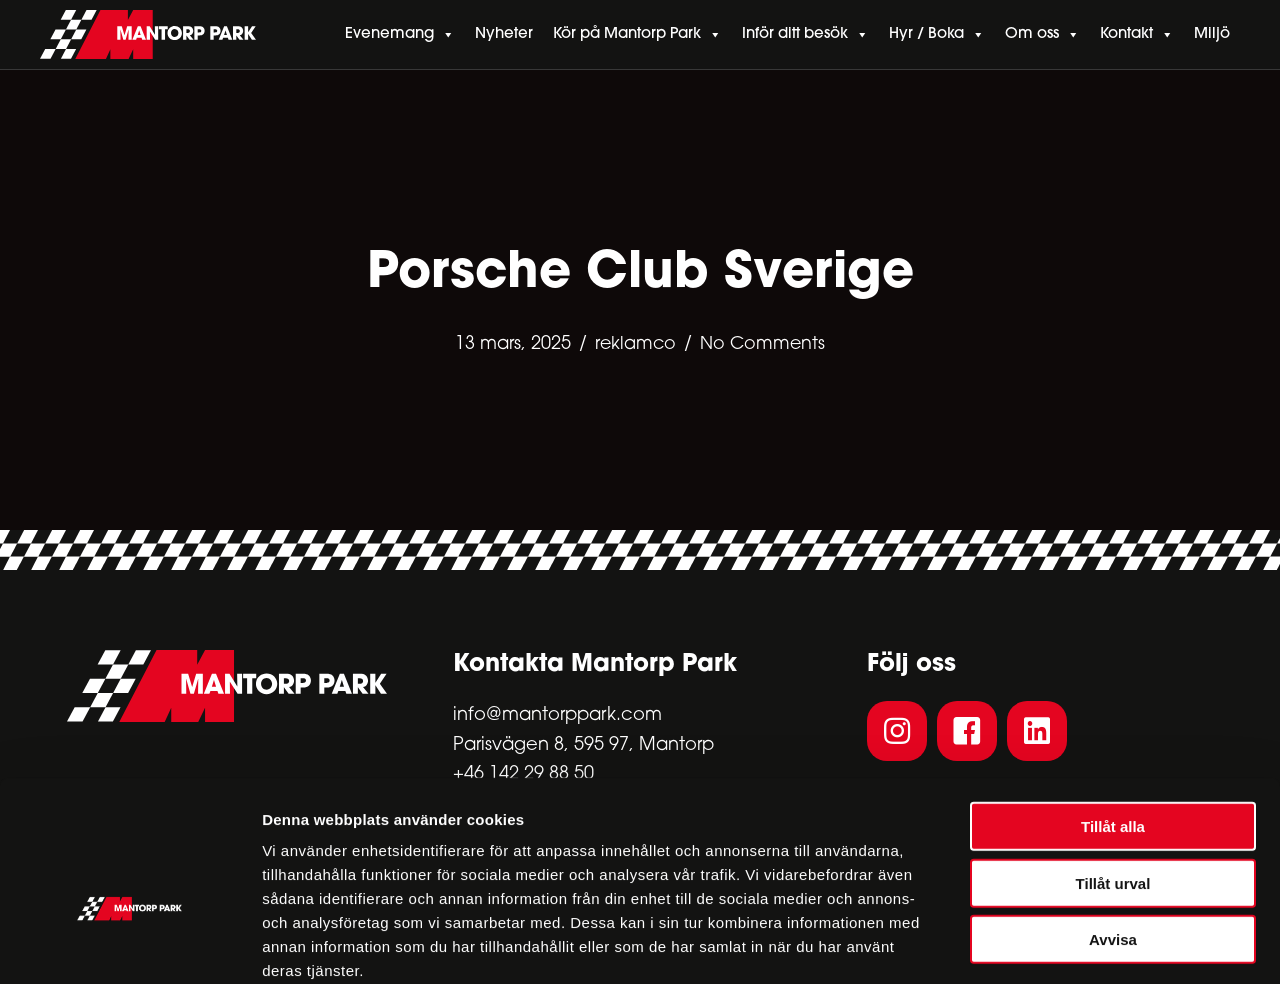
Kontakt (1137, 35)
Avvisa (1113, 832)
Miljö (1212, 34)
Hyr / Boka (937, 35)
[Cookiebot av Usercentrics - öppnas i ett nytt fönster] (129, 945)
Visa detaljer (1086, 944)
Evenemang (400, 35)
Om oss (1042, 35)
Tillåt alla (1113, 719)
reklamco (634, 344)
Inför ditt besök (805, 35)
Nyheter (504, 34)
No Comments (763, 344)
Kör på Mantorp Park (637, 35)
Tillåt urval (1113, 776)
